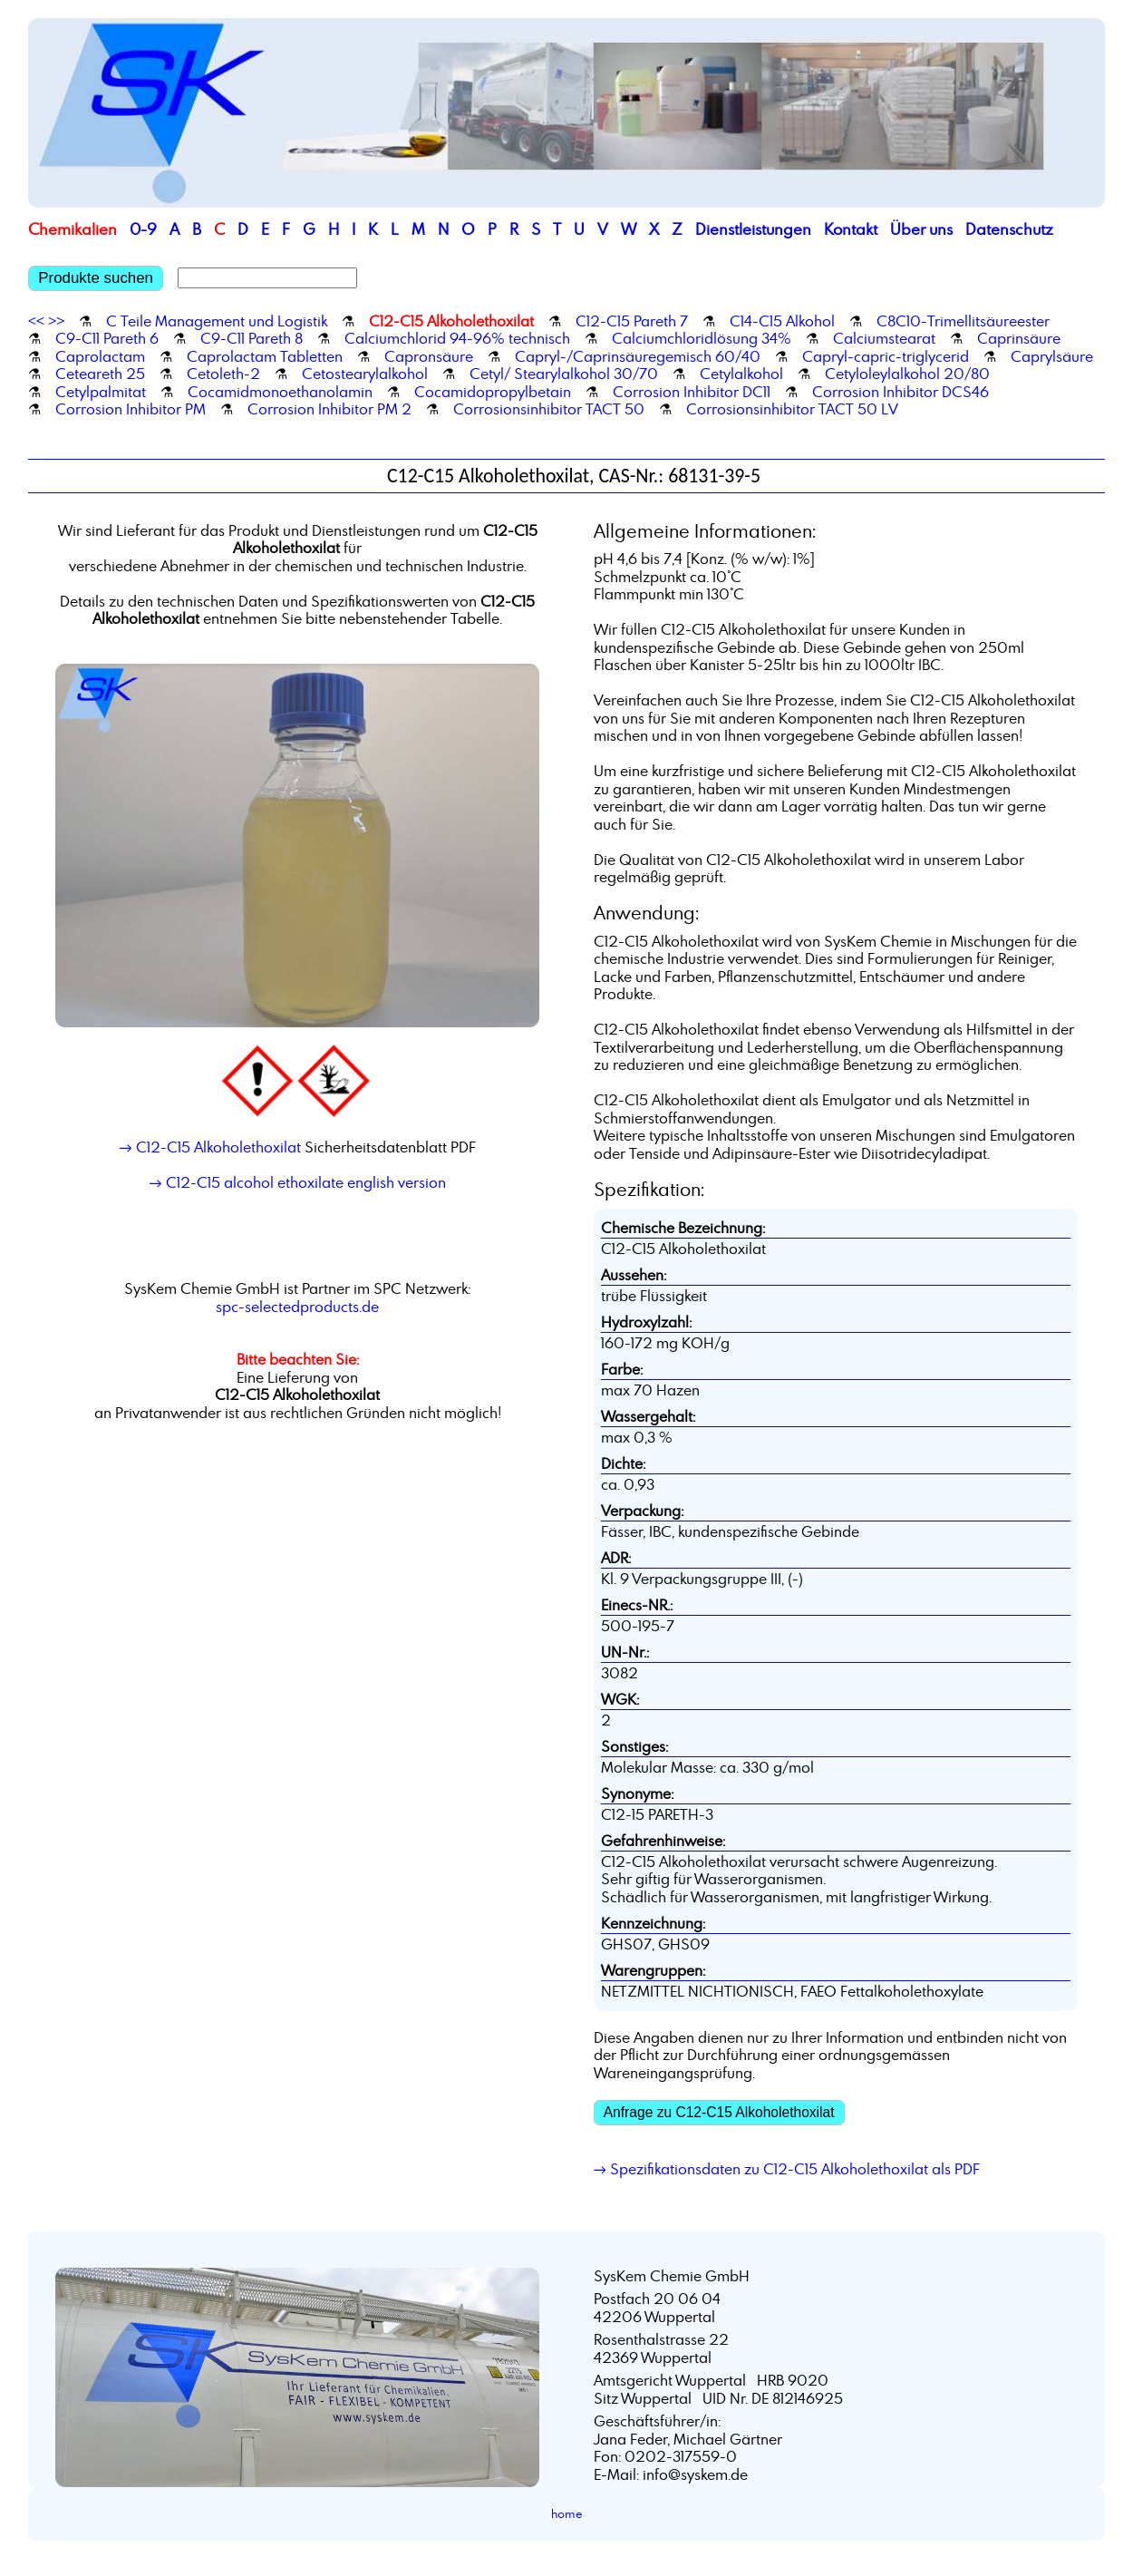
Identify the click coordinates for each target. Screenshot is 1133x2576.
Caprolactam (100, 356)
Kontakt (850, 229)
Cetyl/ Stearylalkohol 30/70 (564, 374)
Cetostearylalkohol (365, 374)
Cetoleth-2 (223, 374)
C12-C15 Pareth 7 (632, 321)
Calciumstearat (884, 338)
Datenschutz (1009, 229)
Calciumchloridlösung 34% (701, 338)
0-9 (143, 229)
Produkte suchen (95, 278)
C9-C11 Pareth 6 (107, 338)
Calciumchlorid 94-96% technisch (457, 338)
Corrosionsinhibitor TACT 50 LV (792, 409)
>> (56, 321)
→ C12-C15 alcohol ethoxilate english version (298, 1182)
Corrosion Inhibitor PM (130, 409)
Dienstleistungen (753, 229)
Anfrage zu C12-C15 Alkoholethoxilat (719, 2112)
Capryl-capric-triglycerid (885, 356)
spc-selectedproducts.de (297, 1307)
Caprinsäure (1018, 338)
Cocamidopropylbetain (492, 392)
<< (36, 321)
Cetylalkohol (741, 374)
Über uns (921, 229)
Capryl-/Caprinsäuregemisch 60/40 (637, 356)
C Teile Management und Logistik (216, 321)
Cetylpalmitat (100, 392)
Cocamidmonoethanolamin (280, 392)
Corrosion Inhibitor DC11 (691, 392)
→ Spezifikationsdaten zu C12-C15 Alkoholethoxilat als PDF (787, 2169)
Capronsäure (428, 356)
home (567, 2513)
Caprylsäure (1052, 356)
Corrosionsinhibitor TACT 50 (548, 409)
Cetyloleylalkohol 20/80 (907, 374)
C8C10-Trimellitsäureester (963, 321)
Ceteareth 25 (100, 374)
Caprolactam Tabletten (265, 356)
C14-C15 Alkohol (782, 321)
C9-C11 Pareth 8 (251, 338)
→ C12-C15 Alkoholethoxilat (210, 1147)
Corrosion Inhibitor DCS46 (900, 392)
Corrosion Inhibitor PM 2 (329, 409)
